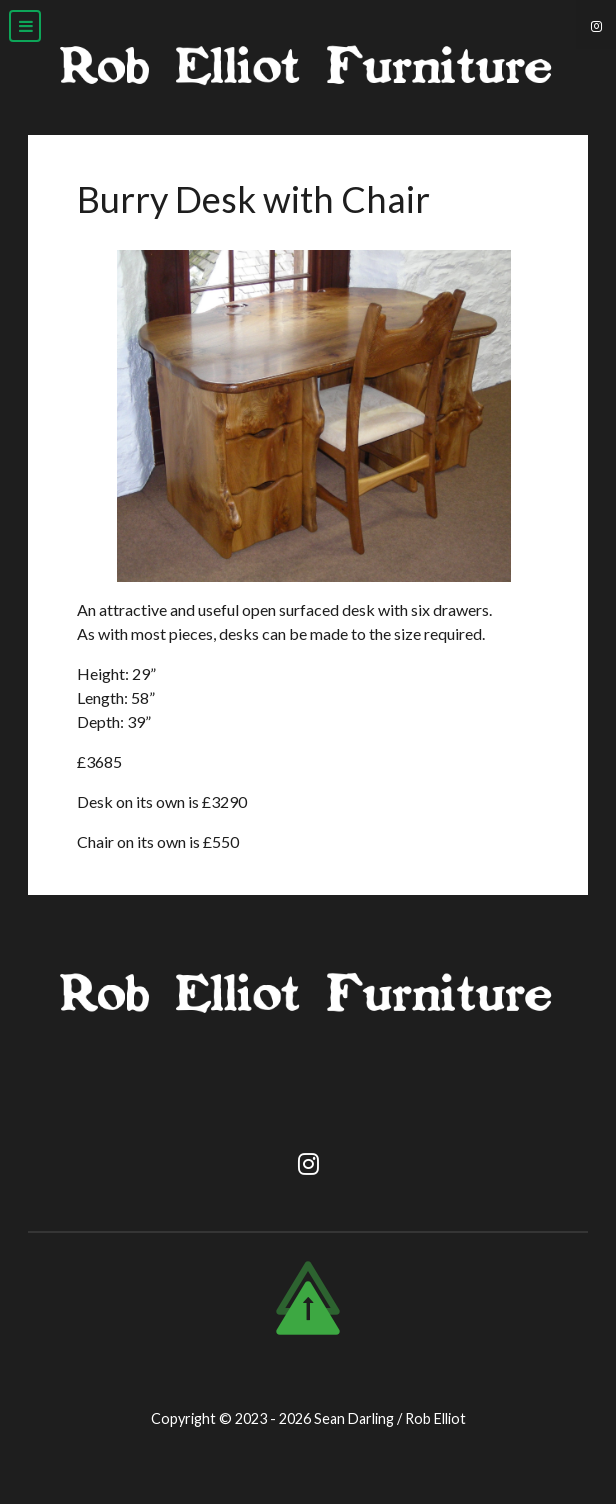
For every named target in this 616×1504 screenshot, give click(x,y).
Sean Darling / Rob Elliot (390, 1418)
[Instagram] (596, 24)
